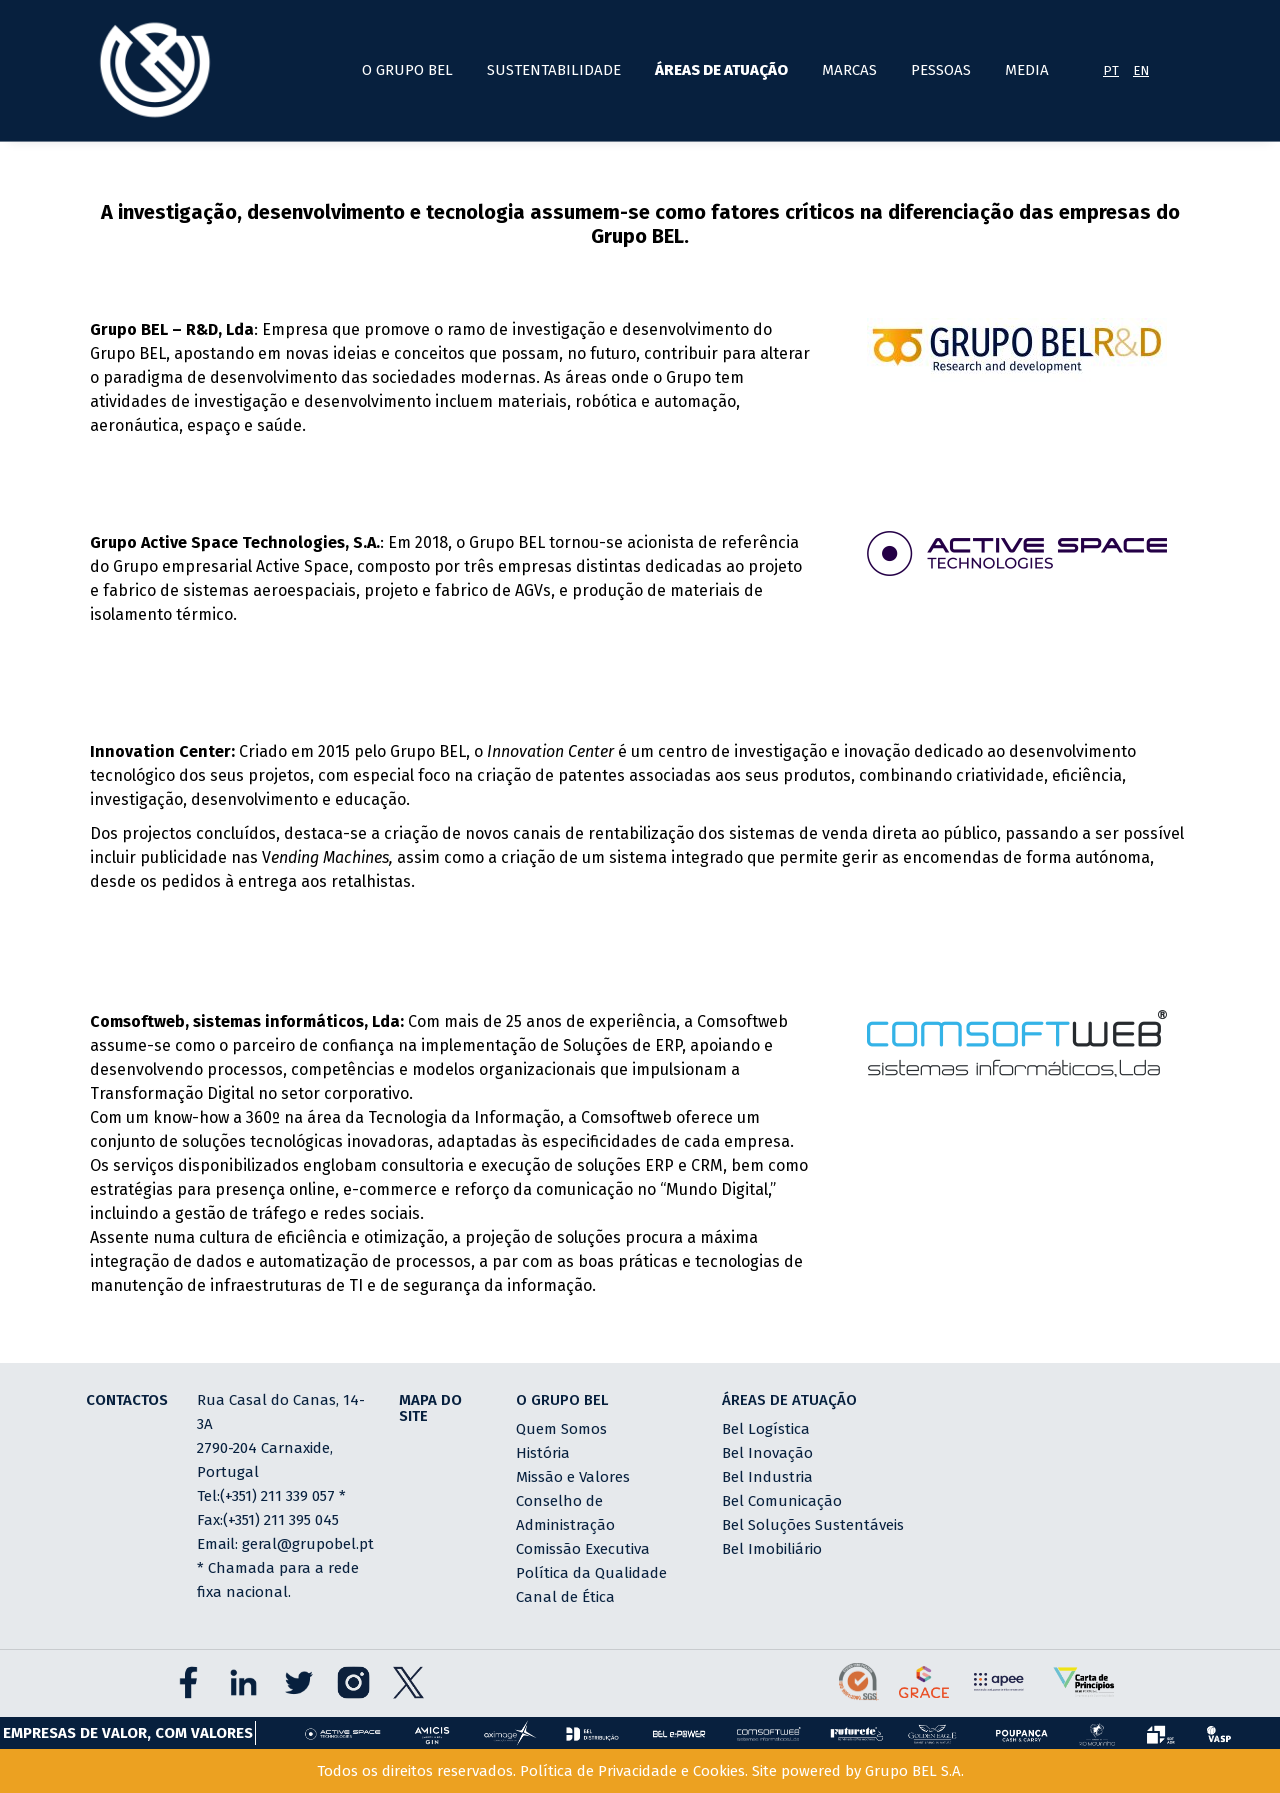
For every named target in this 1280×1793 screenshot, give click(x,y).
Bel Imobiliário (772, 1549)
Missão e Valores (573, 1477)
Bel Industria (767, 1477)
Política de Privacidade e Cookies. (634, 1771)
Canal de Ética (565, 1597)
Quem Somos (561, 1429)
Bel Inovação (767, 1453)
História (543, 1453)
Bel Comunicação (782, 1501)
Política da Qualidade (591, 1573)
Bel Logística (766, 1429)
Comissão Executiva (583, 1549)
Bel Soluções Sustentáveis (813, 1525)
